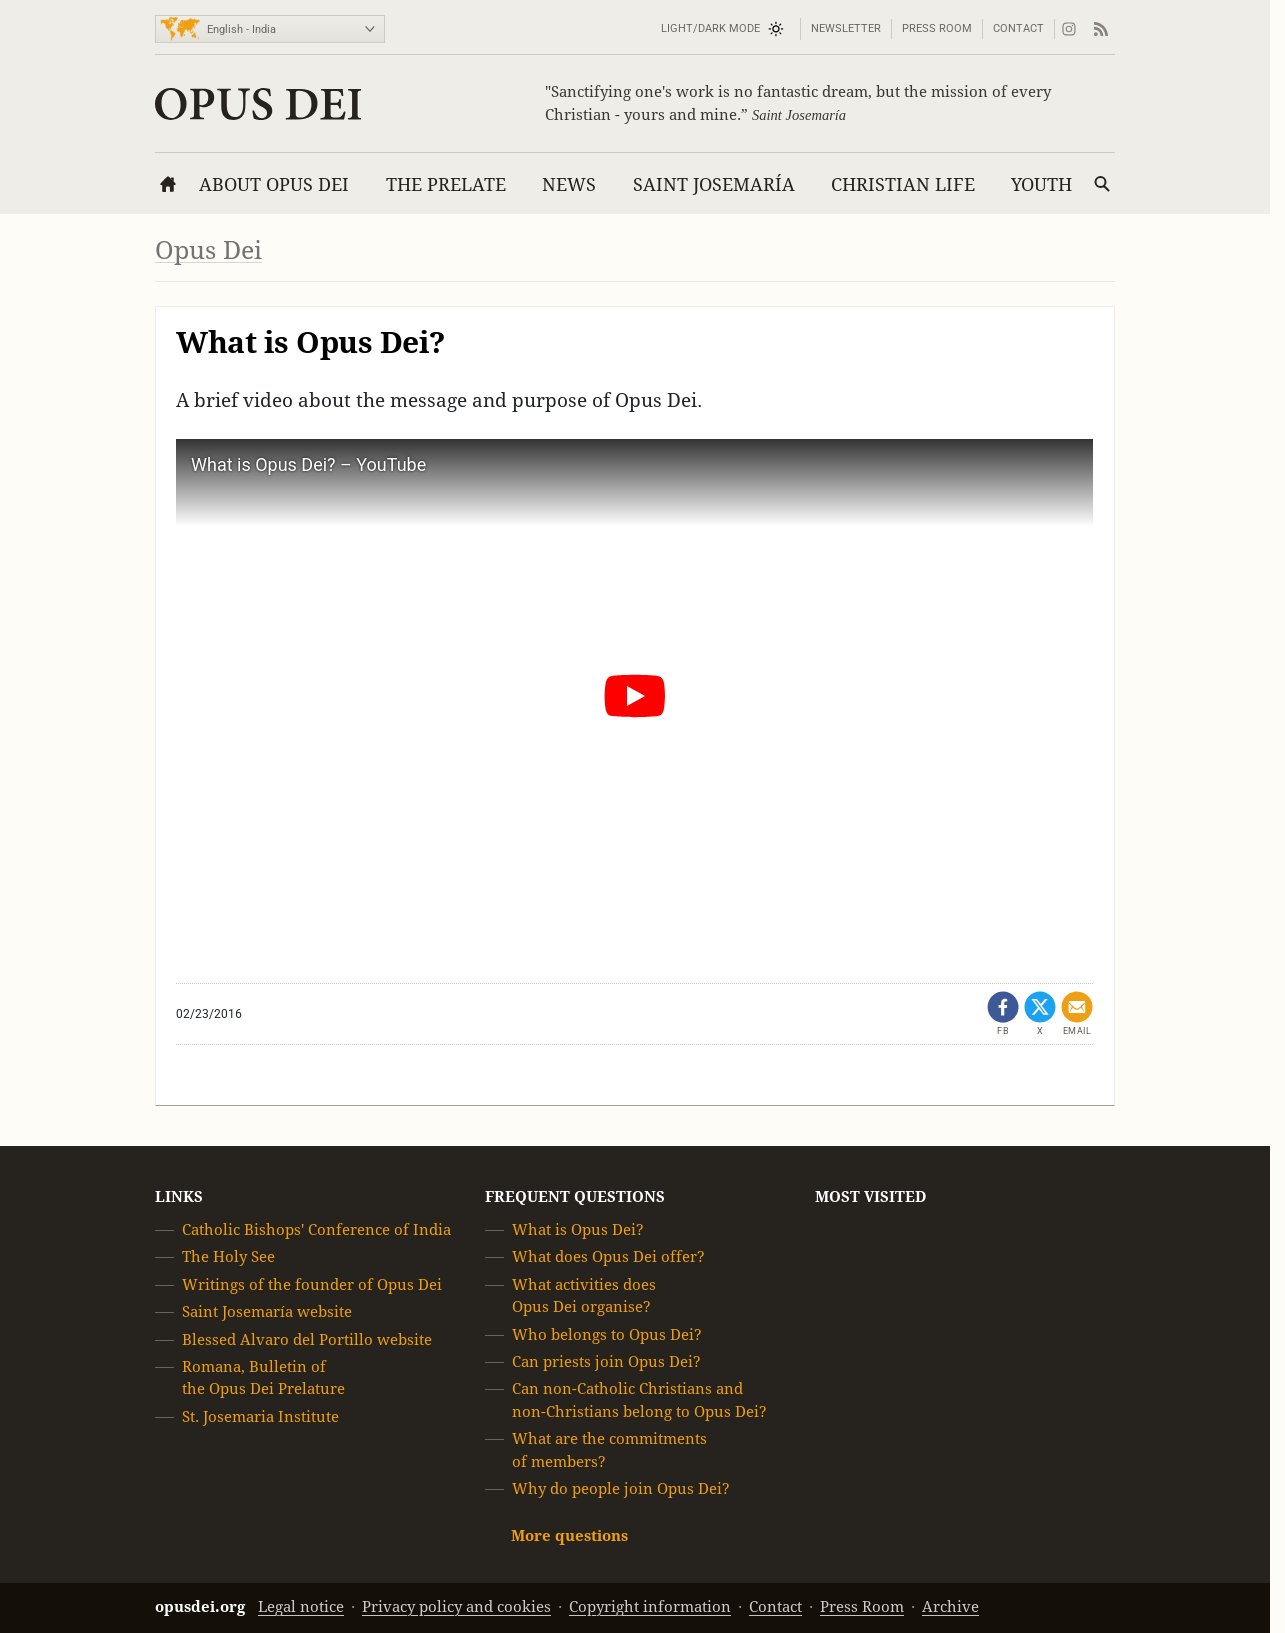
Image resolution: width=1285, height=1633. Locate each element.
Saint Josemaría (714, 184)
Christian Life (903, 184)
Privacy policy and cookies (456, 1606)
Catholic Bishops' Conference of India (316, 1229)
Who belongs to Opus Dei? (607, 1334)
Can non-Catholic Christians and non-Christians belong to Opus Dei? (639, 1399)
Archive (950, 1606)
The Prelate (446, 184)
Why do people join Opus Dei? (621, 1488)
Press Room (937, 28)
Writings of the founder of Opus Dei (312, 1284)
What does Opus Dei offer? (608, 1256)
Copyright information (650, 1606)
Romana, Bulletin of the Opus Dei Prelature (263, 1377)
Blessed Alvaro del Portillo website (307, 1339)
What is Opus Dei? (578, 1229)
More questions (569, 1535)
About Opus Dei (274, 184)
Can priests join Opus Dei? (606, 1361)
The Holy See (228, 1256)
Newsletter (846, 28)
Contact (1018, 28)
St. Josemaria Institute (260, 1416)
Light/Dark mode (710, 28)
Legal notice (301, 1606)
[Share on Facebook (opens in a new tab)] (1003, 1014)
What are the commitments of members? (609, 1449)
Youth (1041, 184)
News (569, 184)
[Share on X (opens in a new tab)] (1040, 1014)
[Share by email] (1077, 1014)
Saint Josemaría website (267, 1311)
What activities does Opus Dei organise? (584, 1295)
